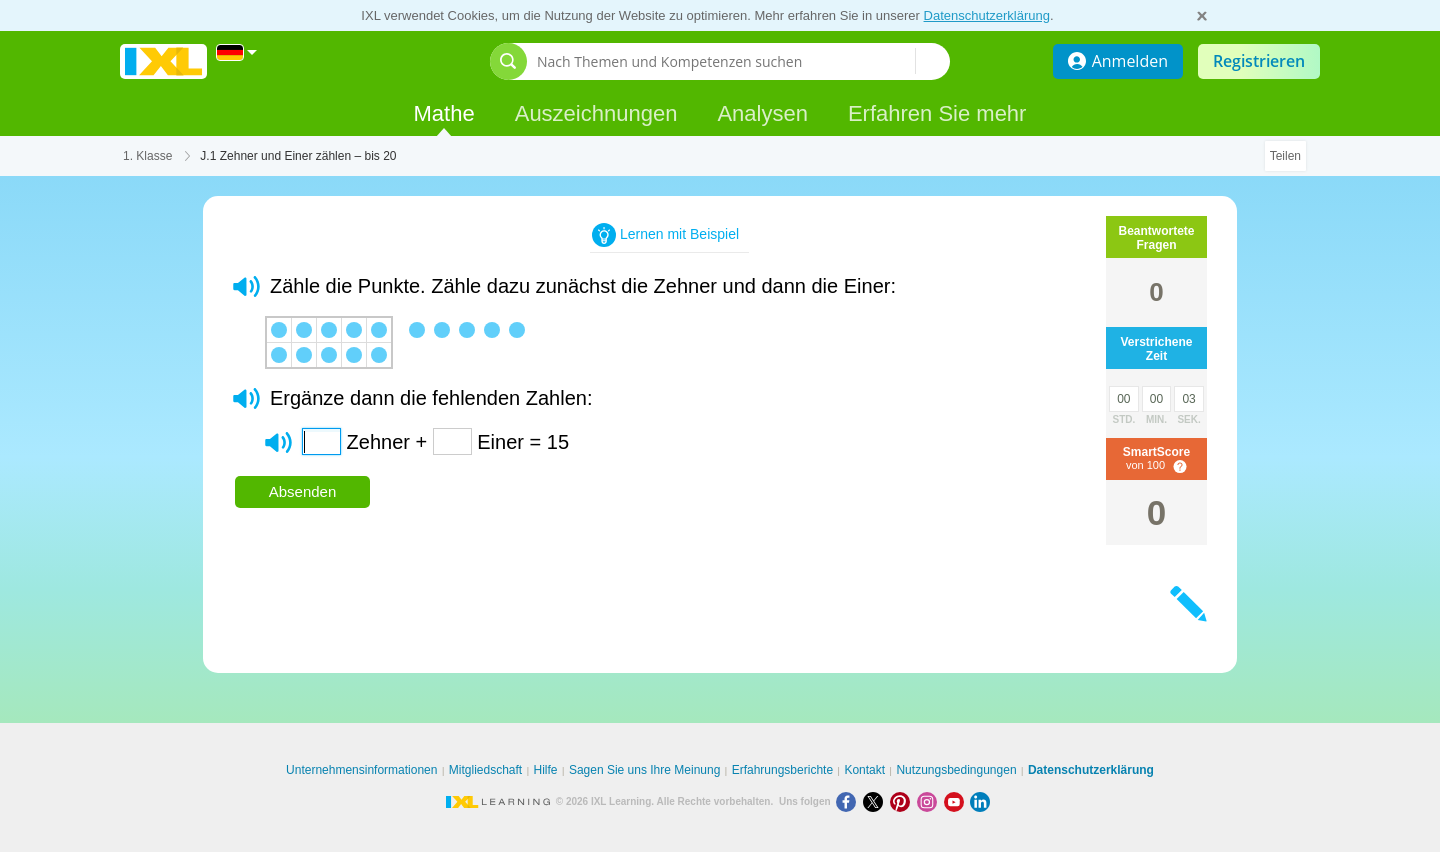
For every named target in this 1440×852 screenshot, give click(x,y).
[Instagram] (930, 801)
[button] (246, 286)
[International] (237, 52)
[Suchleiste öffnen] (508, 61)
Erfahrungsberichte (782, 770)
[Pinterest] (903, 801)
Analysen (762, 113)
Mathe (444, 113)
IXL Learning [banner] (163, 61)
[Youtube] (957, 801)
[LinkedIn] (982, 801)
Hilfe (546, 770)
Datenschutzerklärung (987, 15)
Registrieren (1259, 61)
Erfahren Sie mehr (937, 113)
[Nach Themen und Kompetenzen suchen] (726, 61)
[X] (876, 801)
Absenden (303, 491)
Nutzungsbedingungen (956, 770)
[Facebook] (849, 801)
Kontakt (864, 770)
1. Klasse (147, 156)
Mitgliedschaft (485, 770)
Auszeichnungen (596, 113)
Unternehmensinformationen (361, 770)
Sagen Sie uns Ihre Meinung (644, 770)
